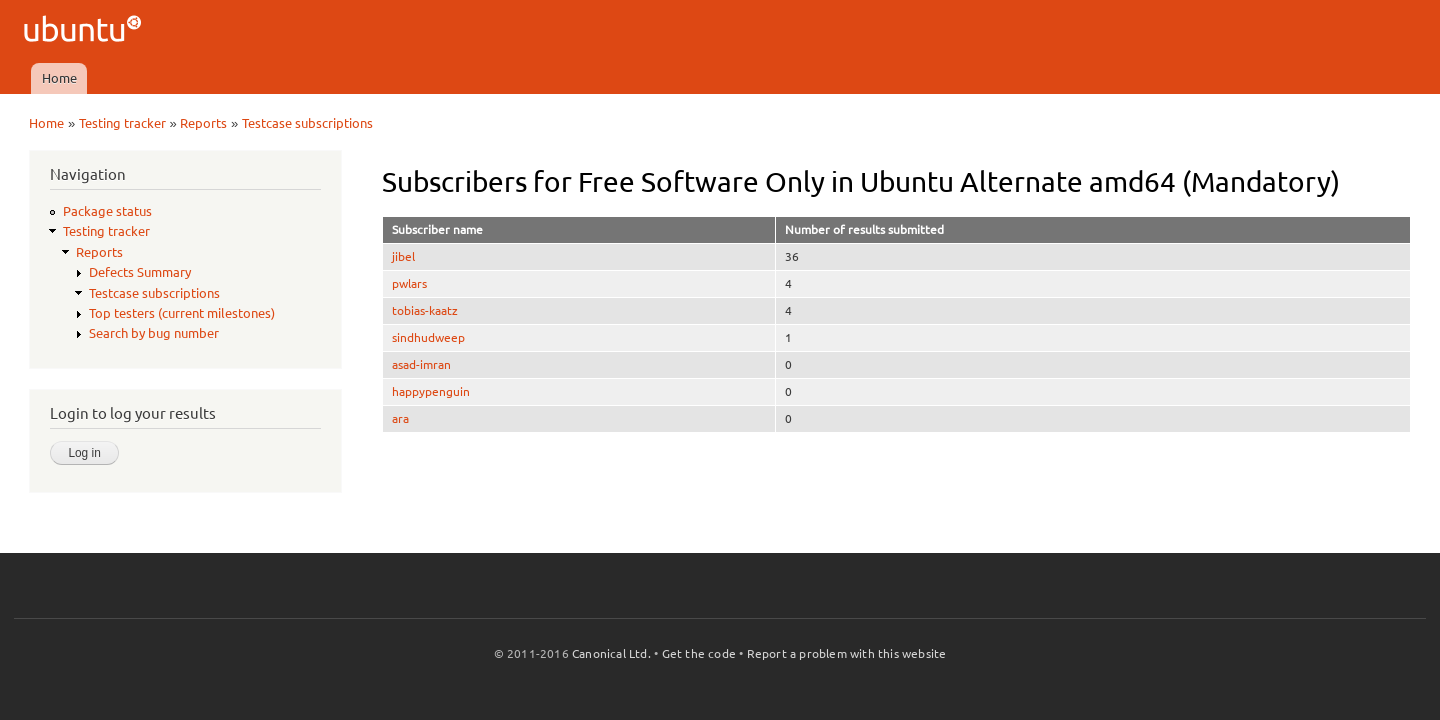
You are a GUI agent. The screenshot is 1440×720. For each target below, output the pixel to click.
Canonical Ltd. (611, 653)
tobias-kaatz (425, 310)
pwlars (409, 283)
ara (400, 418)
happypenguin (431, 391)
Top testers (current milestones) (182, 313)
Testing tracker (122, 123)
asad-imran (421, 364)
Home (59, 78)
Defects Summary (140, 272)
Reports (203, 123)
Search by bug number (154, 333)
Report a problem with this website (847, 653)
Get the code (699, 653)
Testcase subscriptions (307, 123)
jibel (403, 256)
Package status (107, 211)
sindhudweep (428, 337)
